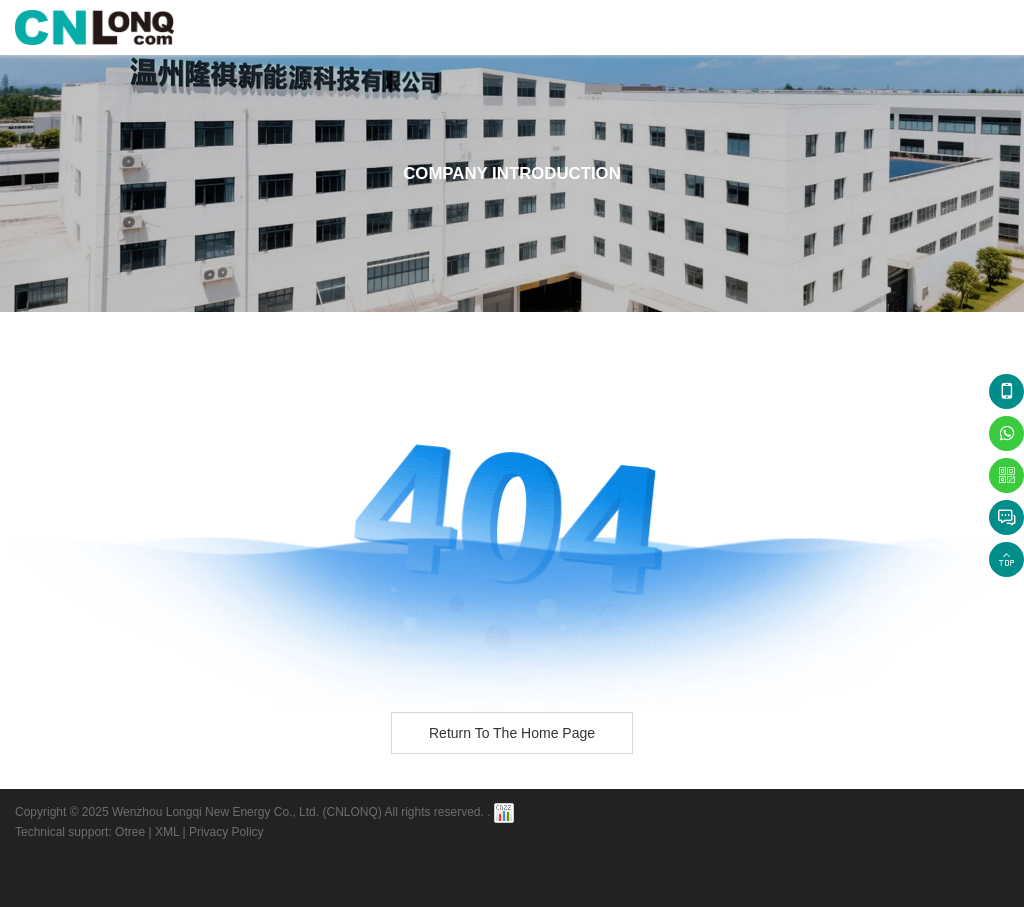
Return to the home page (512, 733)
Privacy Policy (226, 832)
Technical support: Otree (80, 832)
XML (167, 832)
